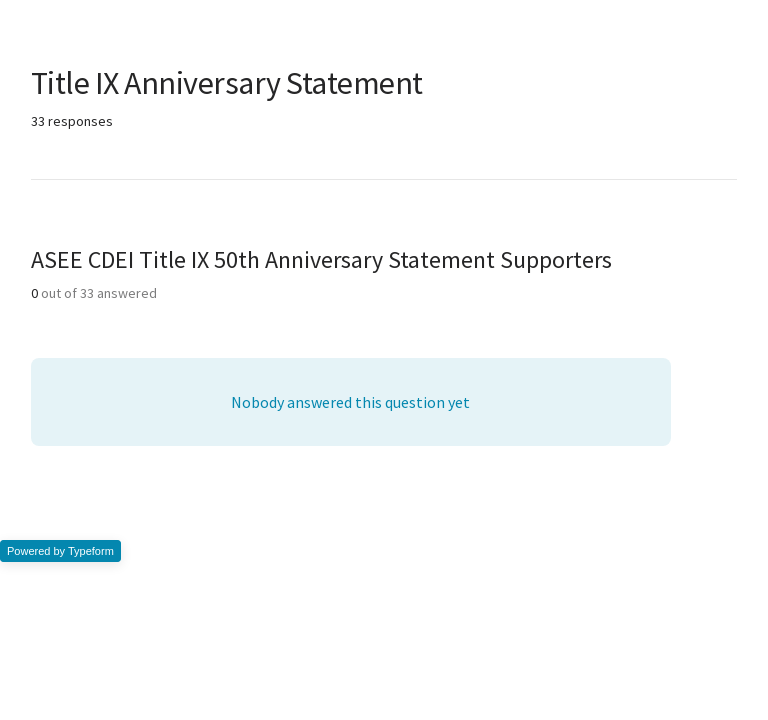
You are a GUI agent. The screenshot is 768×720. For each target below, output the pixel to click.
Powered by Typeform (60, 551)
